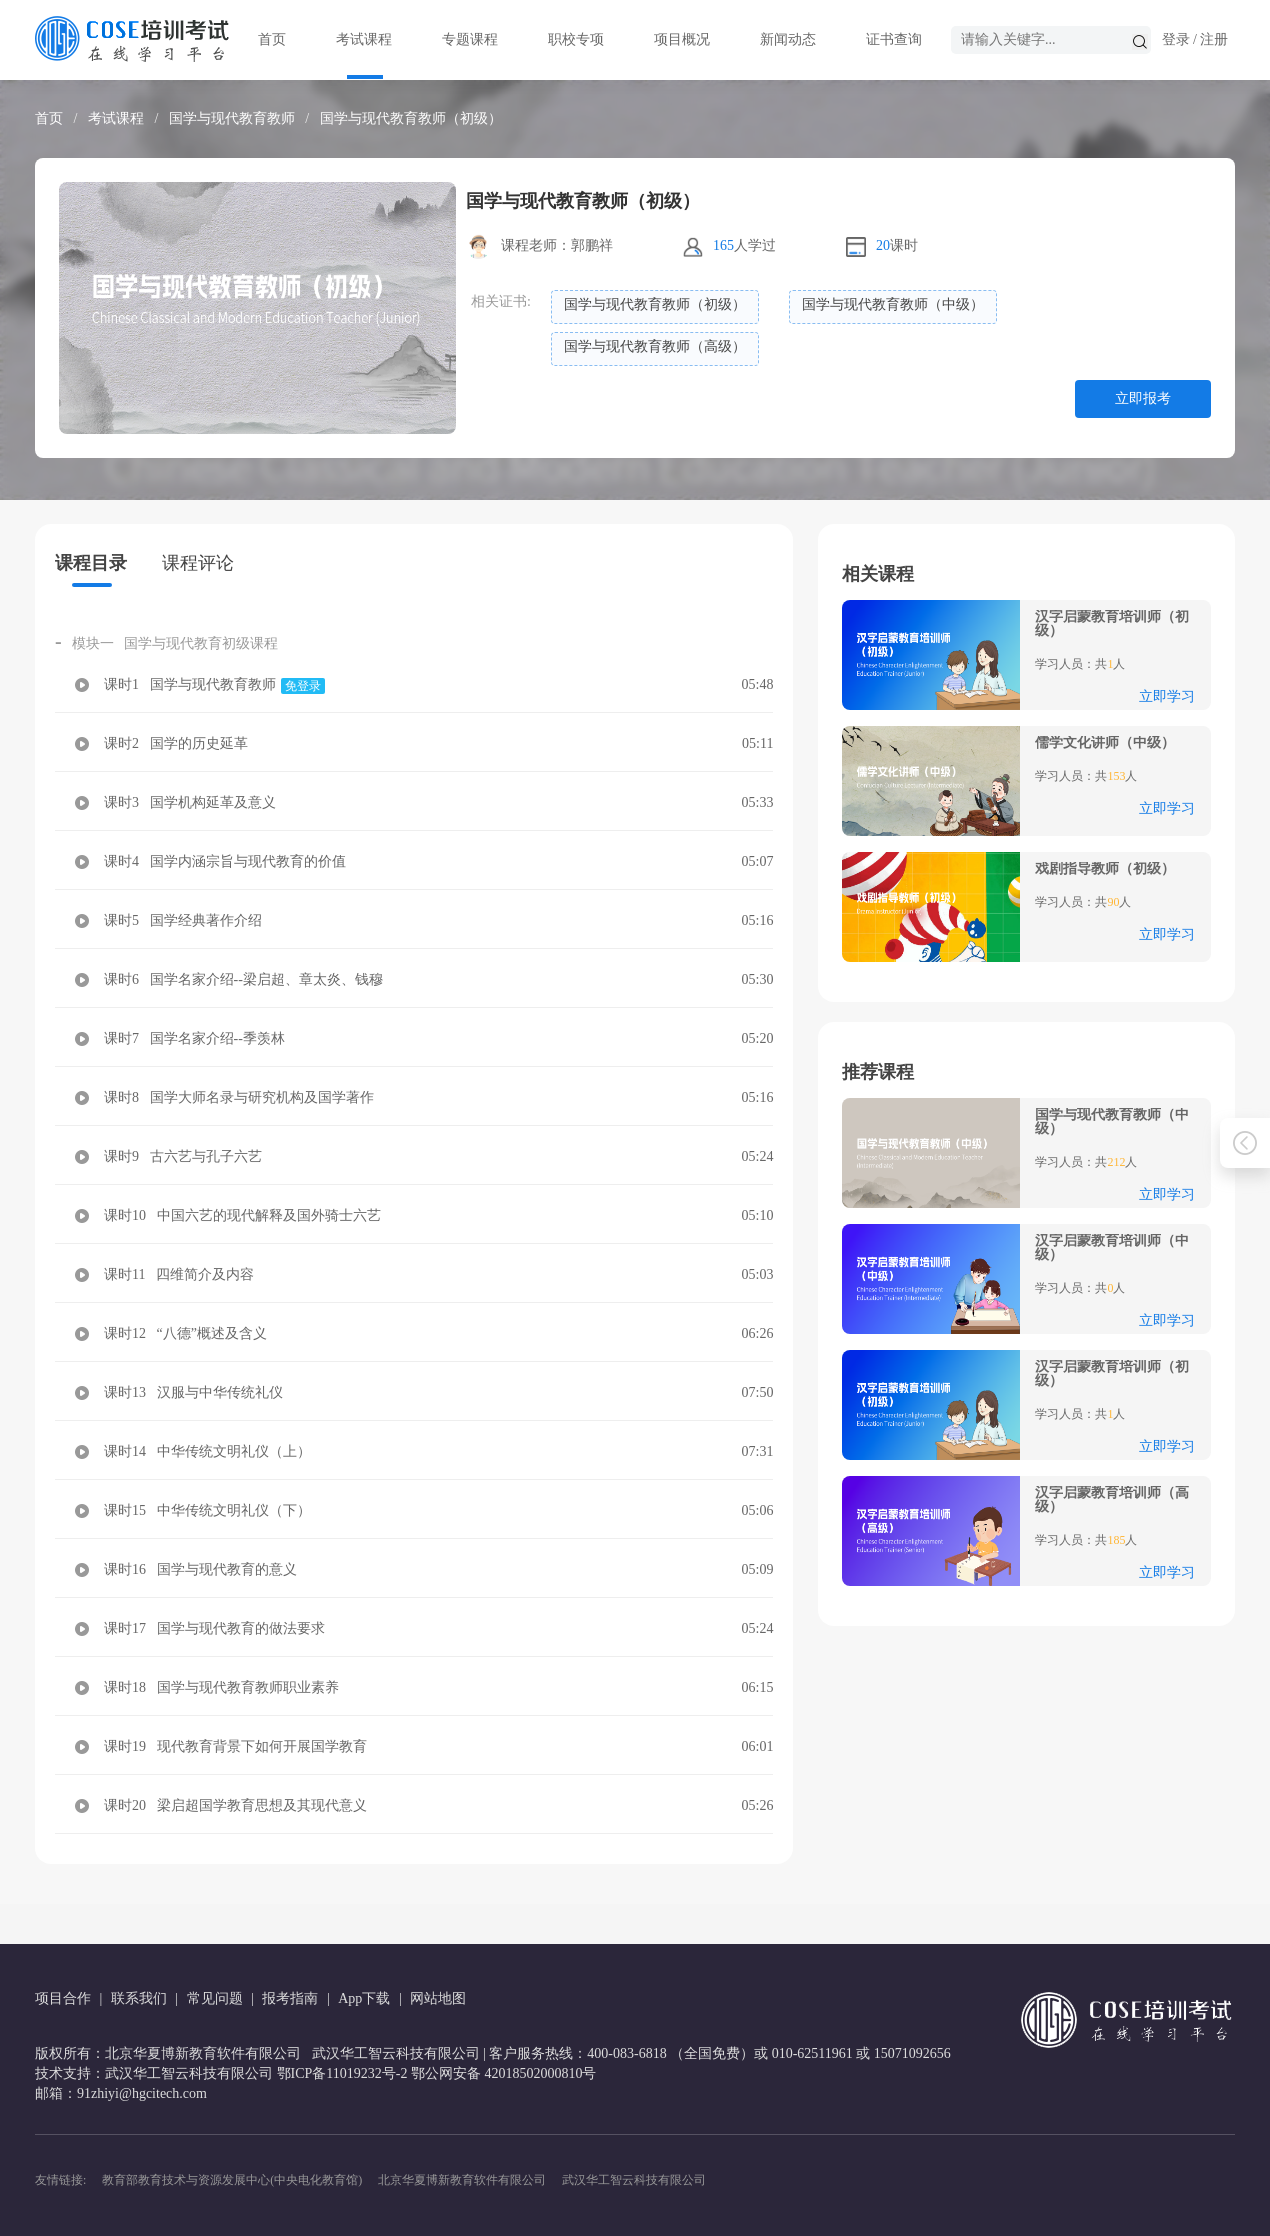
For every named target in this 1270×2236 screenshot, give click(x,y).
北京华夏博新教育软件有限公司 (462, 2180)
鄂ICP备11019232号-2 (342, 2073)
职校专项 (576, 39)
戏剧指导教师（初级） (1105, 869)
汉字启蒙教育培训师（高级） (1112, 1500)
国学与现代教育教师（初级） (411, 118)
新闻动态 (788, 39)
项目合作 (63, 1998)
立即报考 (1143, 398)
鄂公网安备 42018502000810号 (504, 2073)
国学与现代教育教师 (232, 118)
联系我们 (139, 1998)
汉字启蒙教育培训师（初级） (1112, 624)
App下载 (364, 1998)
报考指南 (290, 1998)
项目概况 (682, 39)
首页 (272, 39)
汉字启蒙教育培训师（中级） (1112, 1248)
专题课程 (470, 39)
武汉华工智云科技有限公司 (634, 2180)
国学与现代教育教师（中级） (1112, 1122)
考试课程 (364, 39)
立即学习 (1167, 697)
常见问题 (215, 1998)
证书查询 (894, 39)
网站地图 (438, 1998)
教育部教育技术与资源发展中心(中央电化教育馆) (232, 2180)
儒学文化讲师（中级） (1105, 743)
